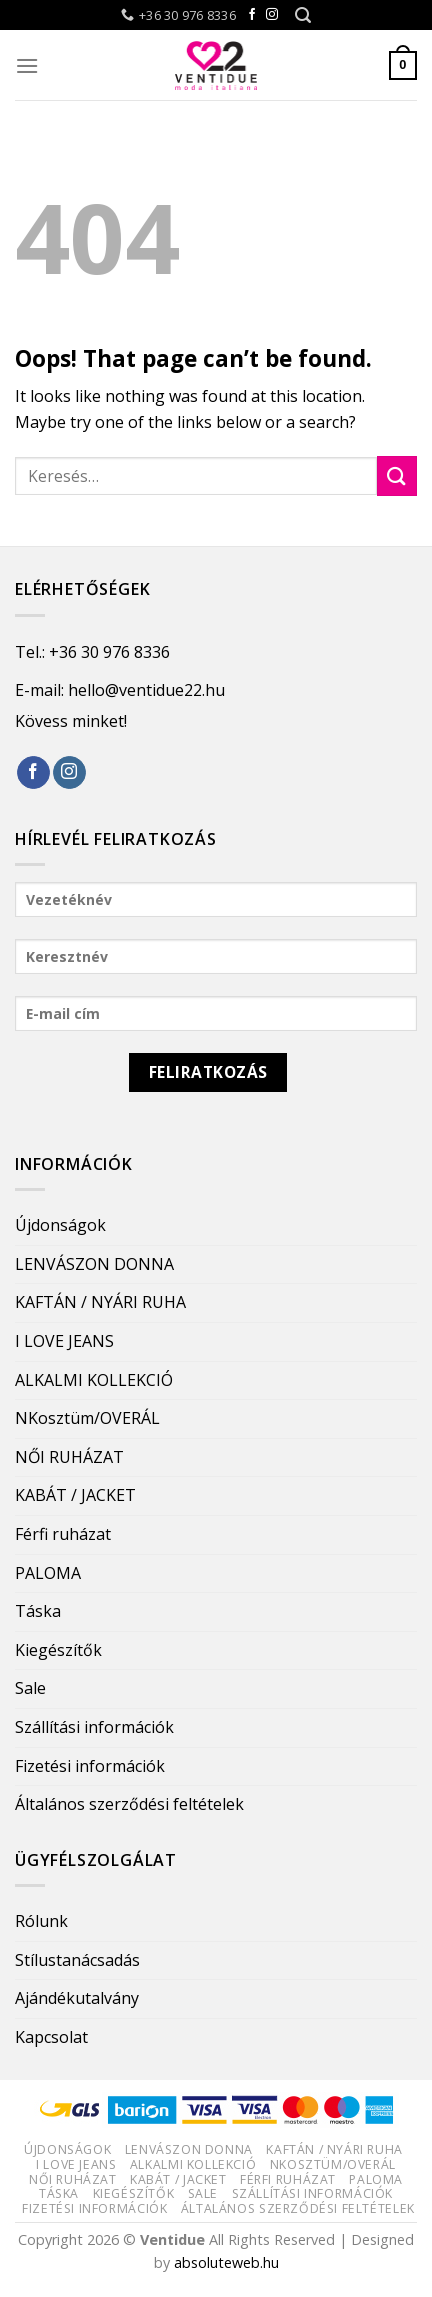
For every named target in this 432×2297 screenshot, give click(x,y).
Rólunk (41, 1921)
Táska (38, 1611)
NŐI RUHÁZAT (69, 1457)
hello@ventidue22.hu (146, 690)
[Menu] (27, 65)
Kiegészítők (58, 1650)
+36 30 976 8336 (109, 652)
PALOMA (48, 1573)
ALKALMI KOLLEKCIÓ (94, 1380)
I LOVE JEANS (64, 1341)
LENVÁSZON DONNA (94, 1264)
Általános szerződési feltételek (129, 1804)
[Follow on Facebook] (252, 15)
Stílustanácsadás (77, 1960)
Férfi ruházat (63, 1534)
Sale (30, 1688)
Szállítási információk (94, 1727)
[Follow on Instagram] (272, 15)
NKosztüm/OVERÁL (87, 1418)
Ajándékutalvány (77, 1998)
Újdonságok (60, 1225)
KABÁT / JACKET (75, 1495)
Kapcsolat (51, 2037)
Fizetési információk (90, 1766)
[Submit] (397, 475)
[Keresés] (303, 15)
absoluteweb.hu (226, 2262)
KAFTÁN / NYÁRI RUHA (100, 1302)
